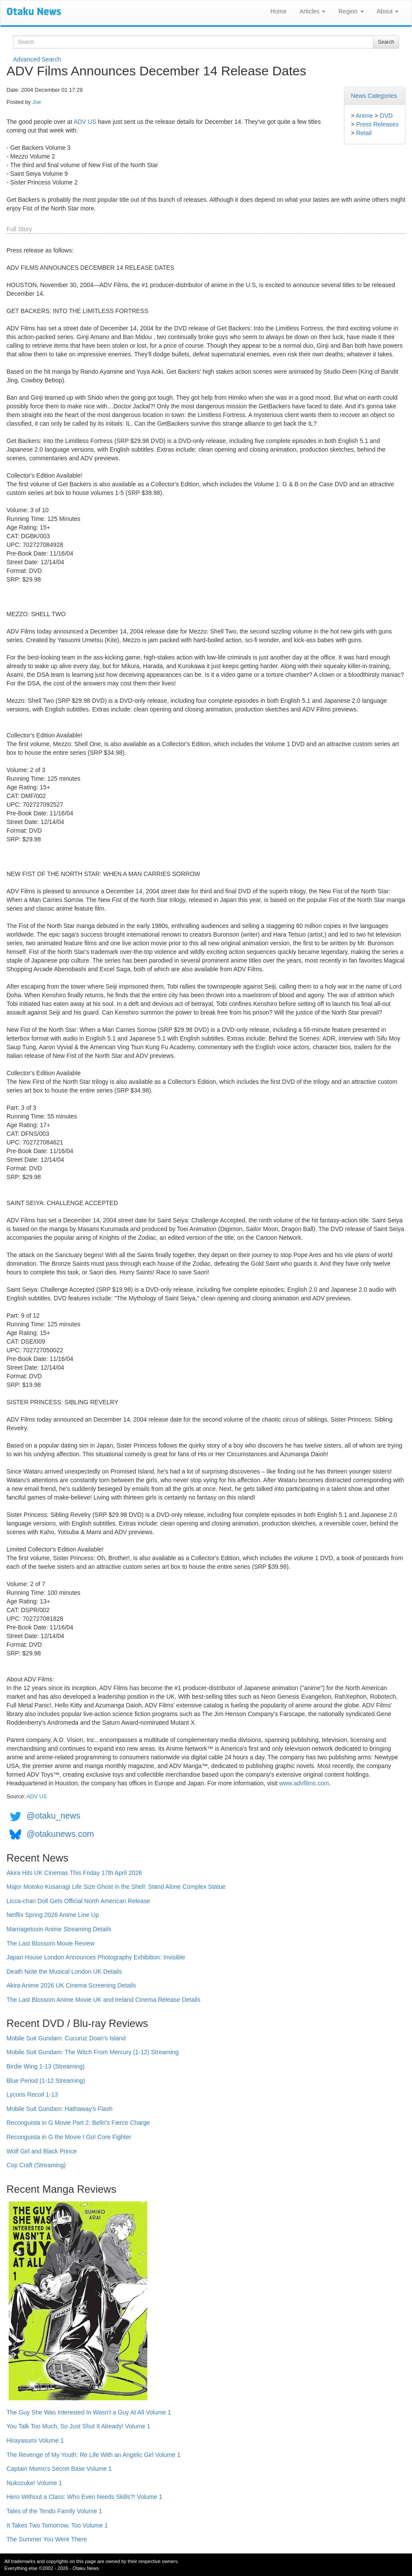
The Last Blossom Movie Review (50, 1943)
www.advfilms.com (304, 1783)
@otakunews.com (60, 1834)
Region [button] (350, 11)
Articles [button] (312, 11)
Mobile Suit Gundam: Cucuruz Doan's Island (66, 2038)
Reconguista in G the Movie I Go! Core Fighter (68, 2136)
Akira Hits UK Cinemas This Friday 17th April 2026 (74, 1872)
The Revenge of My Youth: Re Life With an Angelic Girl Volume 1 (93, 2454)
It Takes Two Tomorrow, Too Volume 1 (57, 2525)
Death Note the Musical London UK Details (64, 1971)
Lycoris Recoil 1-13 (32, 2094)
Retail (364, 132)
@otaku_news (53, 1815)
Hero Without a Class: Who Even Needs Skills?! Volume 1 (84, 2496)
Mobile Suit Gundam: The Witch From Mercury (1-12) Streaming (92, 2052)
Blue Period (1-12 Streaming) (45, 2080)
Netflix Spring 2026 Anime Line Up (52, 1914)
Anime (364, 115)
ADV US (85, 121)
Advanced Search (37, 59)
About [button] (388, 11)
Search (386, 42)
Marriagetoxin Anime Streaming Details (58, 1929)
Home (278, 11)
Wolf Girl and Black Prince (41, 2151)
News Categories (374, 95)
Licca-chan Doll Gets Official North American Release (78, 1900)
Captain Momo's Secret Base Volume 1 (59, 2468)
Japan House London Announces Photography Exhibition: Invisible (95, 1957)
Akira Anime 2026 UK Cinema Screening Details (71, 1985)
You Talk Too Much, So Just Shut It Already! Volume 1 (78, 2426)
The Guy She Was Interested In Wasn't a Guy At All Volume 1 (88, 2412)
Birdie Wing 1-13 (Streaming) (45, 2066)
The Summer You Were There (46, 2539)
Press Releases (377, 124)
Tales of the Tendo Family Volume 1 (54, 2511)
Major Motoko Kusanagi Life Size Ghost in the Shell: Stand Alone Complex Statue (116, 1886)
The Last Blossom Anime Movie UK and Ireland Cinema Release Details (103, 1999)
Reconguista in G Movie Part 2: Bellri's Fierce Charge (78, 2122)
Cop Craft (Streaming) (36, 2165)
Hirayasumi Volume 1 (35, 2440)
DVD (386, 115)
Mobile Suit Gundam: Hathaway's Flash (59, 2108)
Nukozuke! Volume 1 (34, 2482)
